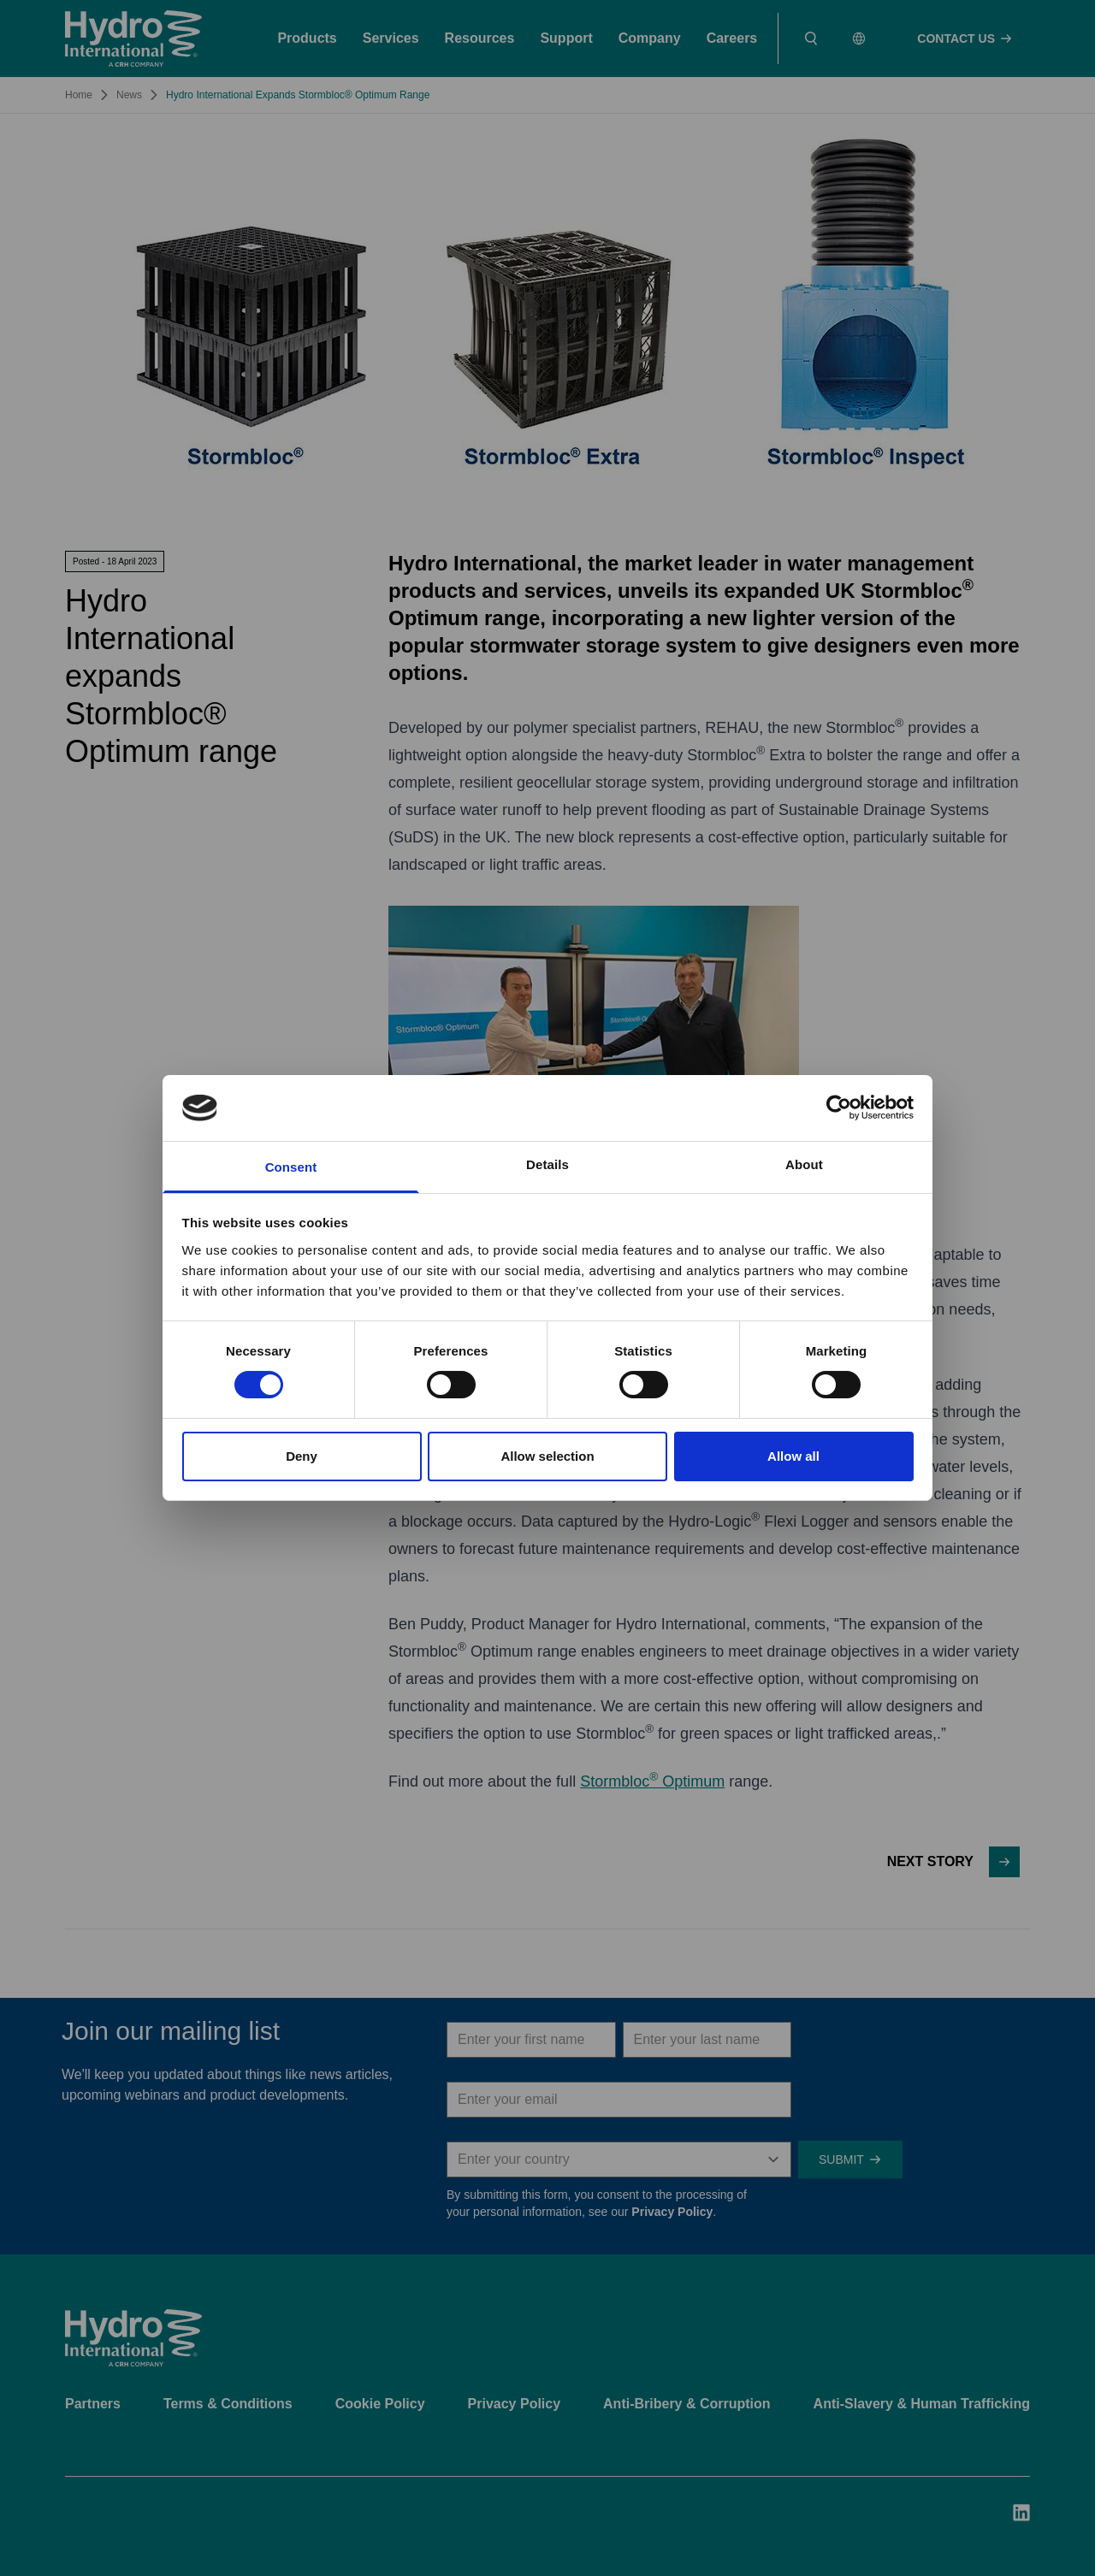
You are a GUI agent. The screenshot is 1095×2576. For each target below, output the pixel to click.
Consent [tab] (291, 1167)
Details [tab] (547, 1164)
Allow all (793, 1456)
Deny (301, 1456)
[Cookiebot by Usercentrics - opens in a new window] (839, 1107)
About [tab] (804, 1164)
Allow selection (547, 1456)
